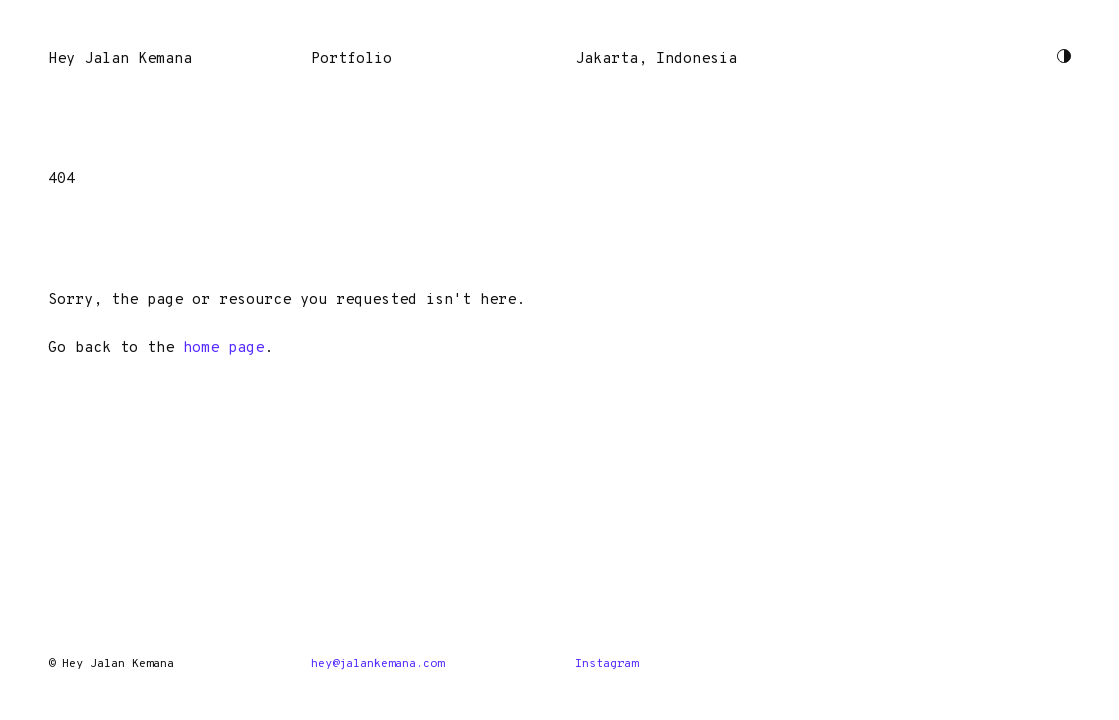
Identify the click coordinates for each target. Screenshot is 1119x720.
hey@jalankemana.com (377, 664)
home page (223, 348)
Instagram (606, 664)
